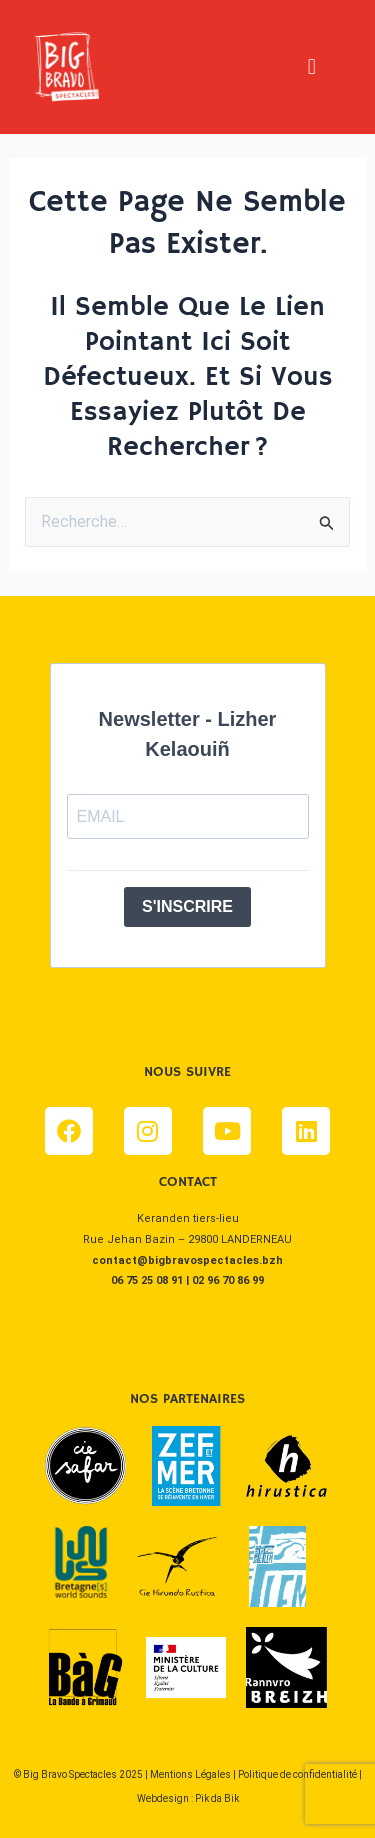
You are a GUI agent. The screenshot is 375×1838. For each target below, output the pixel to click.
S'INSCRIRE (187, 906)
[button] (311, 66)
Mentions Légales (190, 1774)
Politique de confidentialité (297, 1774)
